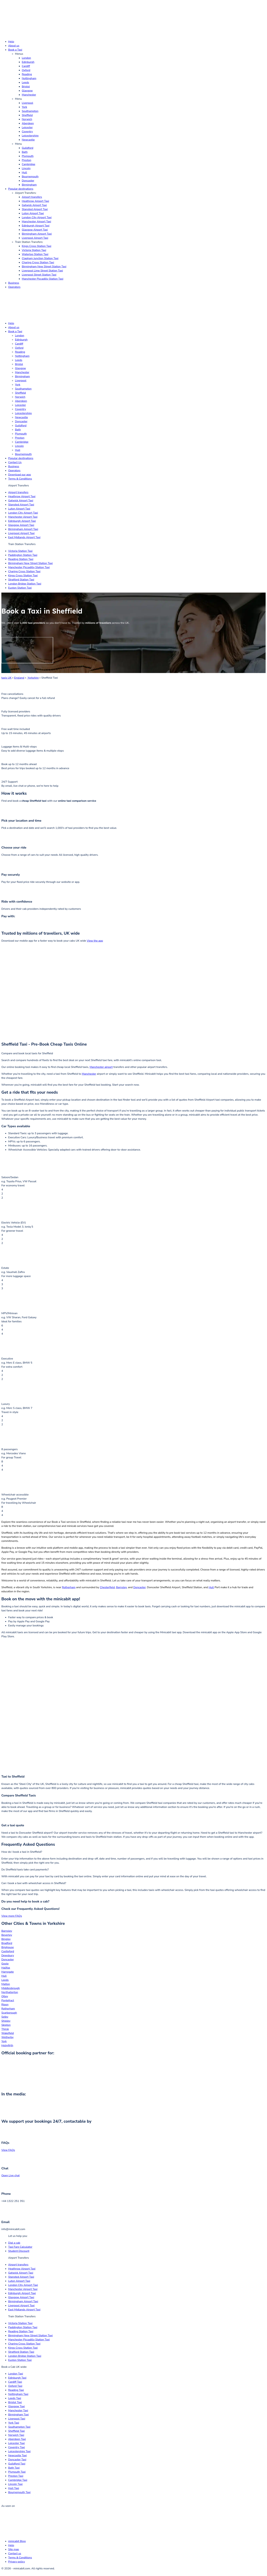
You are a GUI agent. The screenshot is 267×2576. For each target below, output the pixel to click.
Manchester (29, 95)
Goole (5, 1964)
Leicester (27, 127)
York (24, 107)
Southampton (30, 111)
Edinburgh (28, 62)
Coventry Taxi (16, 2447)
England (19, 678)
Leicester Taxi (16, 2443)
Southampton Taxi (19, 2427)
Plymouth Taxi (17, 2472)
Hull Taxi (13, 2488)
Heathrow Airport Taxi (35, 201)
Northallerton (9, 1992)
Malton (5, 1984)
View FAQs (8, 2150)
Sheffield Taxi (16, 2431)
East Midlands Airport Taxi (24, 537)
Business (13, 283)
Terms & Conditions (20, 479)
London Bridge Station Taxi (24, 584)
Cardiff (26, 66)
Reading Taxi (16, 2390)
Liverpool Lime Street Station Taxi (42, 271)
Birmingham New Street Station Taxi (44, 266)
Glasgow (27, 91)
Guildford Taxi (16, 2464)
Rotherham (69, 1587)
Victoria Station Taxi (34, 250)
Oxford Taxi (15, 2386)
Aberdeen (28, 123)
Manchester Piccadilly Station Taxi (42, 279)
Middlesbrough (10, 1988)
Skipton (6, 2025)
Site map (13, 2549)
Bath (25, 152)
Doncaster (28, 181)
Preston (26, 160)
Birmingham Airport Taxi (37, 234)
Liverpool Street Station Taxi (39, 275)
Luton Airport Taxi (33, 213)
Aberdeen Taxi (17, 2439)
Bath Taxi (14, 2468)
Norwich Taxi (16, 2435)
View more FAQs (11, 1916)
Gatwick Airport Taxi (34, 205)
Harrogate (7, 1972)
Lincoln (26, 168)
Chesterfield (107, 1587)
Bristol (26, 86)
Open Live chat (10, 2175)
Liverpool (27, 103)
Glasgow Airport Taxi (35, 230)
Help (11, 41)
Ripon (5, 2004)
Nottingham (29, 78)
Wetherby (7, 2037)
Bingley (6, 1939)
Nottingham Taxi (18, 2394)
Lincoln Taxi (15, 2484)
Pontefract (7, 2000)
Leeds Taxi (14, 2398)
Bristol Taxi (15, 2402)
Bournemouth (30, 176)
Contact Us (15, 462)
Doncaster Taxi (17, 2459)
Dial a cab (14, 2243)
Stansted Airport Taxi (35, 209)
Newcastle (28, 140)
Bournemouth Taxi (19, 2492)
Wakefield (7, 2033)
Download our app (19, 475)
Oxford (26, 70)
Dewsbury (7, 1955)
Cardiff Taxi (15, 2382)
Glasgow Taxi (16, 2406)
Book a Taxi (15, 50)
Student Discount (18, 2251)
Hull (24, 172)
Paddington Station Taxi (22, 555)
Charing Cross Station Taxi (38, 262)
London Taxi (15, 2374)
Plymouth (28, 156)
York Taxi (13, 2423)
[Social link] (1, 2572)
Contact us (14, 2553)
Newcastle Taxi (17, 2455)
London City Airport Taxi (37, 217)
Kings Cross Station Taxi (36, 246)
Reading (27, 74)
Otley (4, 1996)
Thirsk (5, 2029)
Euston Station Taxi (20, 588)
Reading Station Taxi (20, 559)
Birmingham (29, 185)
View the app (95, 941)
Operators (14, 287)
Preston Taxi (15, 2476)
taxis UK (6, 678)
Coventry (27, 131)
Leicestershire (30, 136)
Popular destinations (20, 189)
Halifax (5, 1968)
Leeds (25, 82)
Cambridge (28, 164)
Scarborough (9, 2013)
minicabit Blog (17, 2541)
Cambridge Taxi (17, 2480)
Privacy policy (16, 2562)
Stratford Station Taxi (21, 579)
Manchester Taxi (18, 2410)
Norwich (27, 119)
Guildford (27, 148)
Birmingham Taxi (18, 2414)
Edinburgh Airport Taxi (35, 226)
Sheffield (27, 115)
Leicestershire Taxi (19, 2451)
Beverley (6, 1935)
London (26, 58)
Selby (4, 2017)
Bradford (6, 1943)
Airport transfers (32, 197)
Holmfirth (7, 2045)
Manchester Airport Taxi (36, 221)
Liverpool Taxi (16, 2419)
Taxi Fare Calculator (20, 2247)
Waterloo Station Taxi (35, 254)
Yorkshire (33, 678)
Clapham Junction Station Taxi (40, 258)
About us (13, 46)
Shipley (5, 2021)
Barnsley (121, 1587)
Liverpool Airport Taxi (35, 238)
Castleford (7, 1951)
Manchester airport (101, 1067)
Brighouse (7, 1947)
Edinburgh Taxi (17, 2378)
